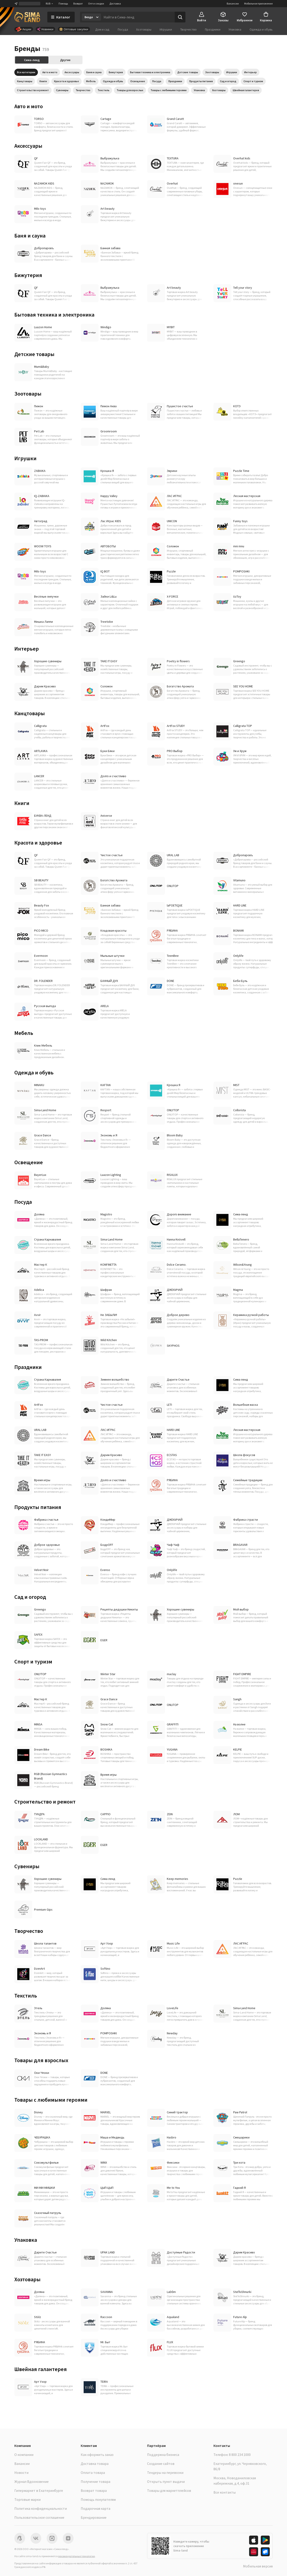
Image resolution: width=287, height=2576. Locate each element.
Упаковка (234, 29)
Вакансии (233, 3)
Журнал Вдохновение (31, 2481)
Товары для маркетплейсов (169, 2490)
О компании (23, 2454)
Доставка (115, 3)
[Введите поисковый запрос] (138, 17)
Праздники (212, 29)
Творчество (188, 29)
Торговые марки (27, 2499)
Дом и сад (102, 29)
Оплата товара (93, 2472)
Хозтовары (143, 29)
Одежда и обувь (261, 29)
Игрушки (166, 29)
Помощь (63, 3)
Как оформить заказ (97, 2454)
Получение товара (95, 2481)
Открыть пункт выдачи (166, 2481)
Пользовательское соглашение (39, 2517)
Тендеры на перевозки (165, 2472)
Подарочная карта (95, 2508)
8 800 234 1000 (240, 2454)
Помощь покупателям (98, 2499)
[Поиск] (180, 17)
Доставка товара (95, 2463)
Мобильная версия (258, 2566)
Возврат (78, 3)
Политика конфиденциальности (40, 2508)
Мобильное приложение (258, 3)
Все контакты (224, 2492)
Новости (21, 2472)
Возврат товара (94, 2490)
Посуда (123, 29)
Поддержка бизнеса (163, 2454)
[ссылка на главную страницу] (27, 17)
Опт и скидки (96, 3)
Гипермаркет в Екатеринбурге (38, 2490)
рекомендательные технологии (76, 2556)
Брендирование (94, 2517)
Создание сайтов (160, 2463)
